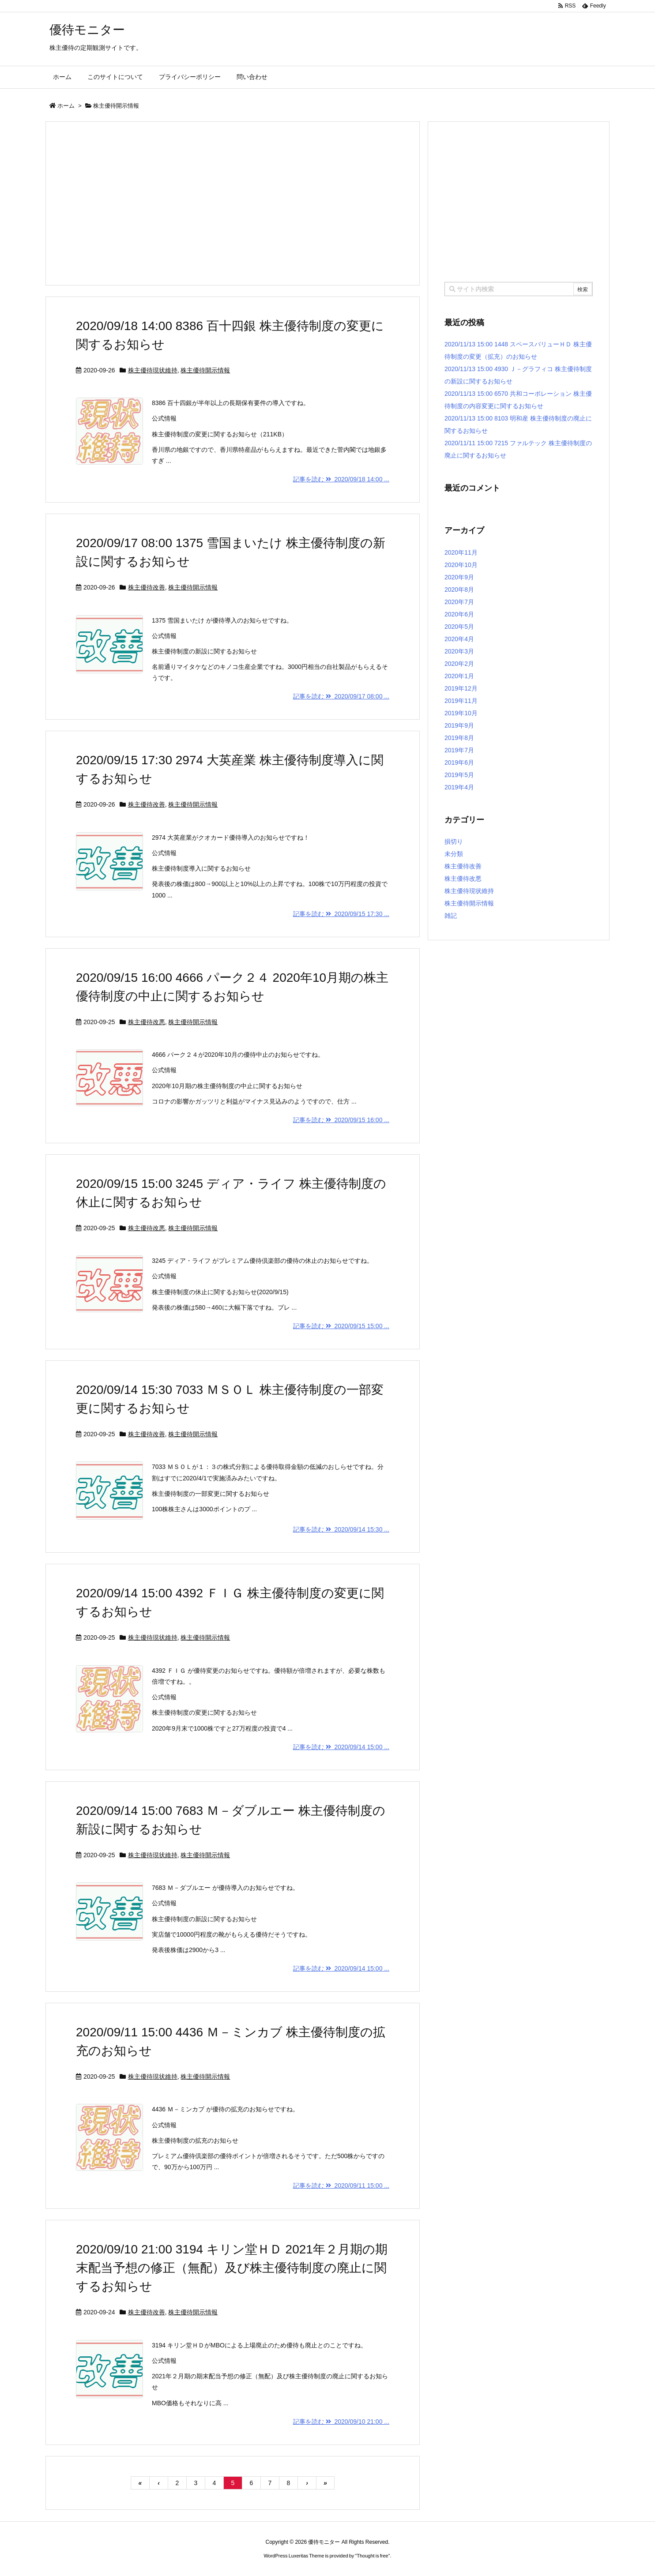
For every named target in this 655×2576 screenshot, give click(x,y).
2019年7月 (459, 750)
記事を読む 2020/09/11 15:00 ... (341, 2185)
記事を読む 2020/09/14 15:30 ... (341, 1529)
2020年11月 (461, 552)
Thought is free (372, 2555)
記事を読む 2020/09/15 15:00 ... (341, 1325)
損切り (453, 841)
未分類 (453, 853)
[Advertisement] (232, 203)
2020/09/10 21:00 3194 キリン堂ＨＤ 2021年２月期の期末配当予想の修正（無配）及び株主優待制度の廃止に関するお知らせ (232, 2267)
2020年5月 (459, 626)
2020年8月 (459, 589)
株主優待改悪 (146, 1021)
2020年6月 (459, 614)
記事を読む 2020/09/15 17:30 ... (341, 913)
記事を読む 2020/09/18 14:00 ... (341, 479)
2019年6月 (459, 762)
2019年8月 (459, 737)
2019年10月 (461, 713)
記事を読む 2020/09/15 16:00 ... (341, 1119)
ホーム (66, 105)
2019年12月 (461, 688)
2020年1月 (459, 676)
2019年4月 (459, 787)
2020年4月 (459, 638)
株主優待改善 (146, 587)
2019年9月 (459, 725)
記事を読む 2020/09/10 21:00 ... (341, 2421)
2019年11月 (461, 700)
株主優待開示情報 (205, 370)
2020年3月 (459, 651)
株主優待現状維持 (152, 370)
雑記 (450, 915)
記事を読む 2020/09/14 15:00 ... (341, 1746)
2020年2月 (459, 663)
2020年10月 (461, 564)
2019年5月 (459, 774)
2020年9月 (459, 577)
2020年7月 (459, 601)
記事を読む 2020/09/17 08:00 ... (341, 696)
